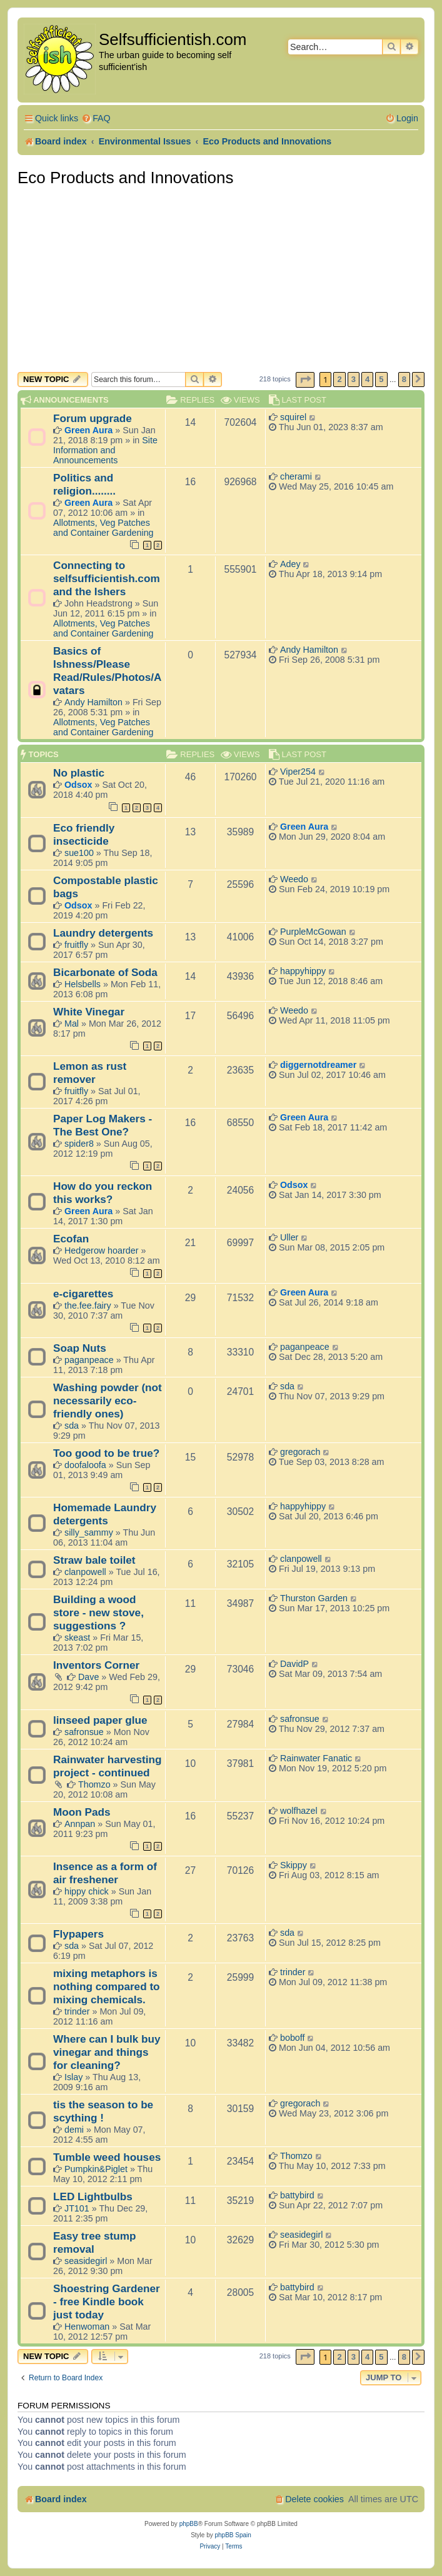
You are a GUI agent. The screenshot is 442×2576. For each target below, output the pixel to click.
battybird (297, 2195)
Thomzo (94, 1784)
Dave (88, 1677)
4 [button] (367, 379)
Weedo (294, 879)
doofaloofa (85, 1465)
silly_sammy (88, 1532)
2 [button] (339, 379)
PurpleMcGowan (313, 932)
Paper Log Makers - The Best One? (102, 1125)
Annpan (79, 1824)
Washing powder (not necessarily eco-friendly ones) (107, 1400)
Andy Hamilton (93, 702)
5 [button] (381, 379)
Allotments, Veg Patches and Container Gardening (103, 528)
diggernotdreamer (318, 1065)
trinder (77, 2011)
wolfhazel (299, 1811)
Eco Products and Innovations (125, 177)
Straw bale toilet (94, 1560)
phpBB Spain (232, 2535)
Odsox (78, 785)
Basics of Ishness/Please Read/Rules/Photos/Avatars (107, 671)
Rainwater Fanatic (316, 1758)
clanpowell (85, 1572)
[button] (305, 380)
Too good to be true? (106, 1453)
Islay (73, 2077)
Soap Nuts (79, 1348)
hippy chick (86, 1891)
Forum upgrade (92, 418)
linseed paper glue (100, 1720)
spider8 (79, 1144)
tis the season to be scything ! (103, 2111)
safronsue (84, 1732)
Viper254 (298, 772)
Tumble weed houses (107, 2157)
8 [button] (404, 379)
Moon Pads (82, 1812)
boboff (292, 2038)
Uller (289, 1237)
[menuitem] (96, 118)
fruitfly (76, 945)
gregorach (300, 1452)
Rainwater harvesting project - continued (107, 1766)
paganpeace (89, 1360)
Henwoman (86, 2327)
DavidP (294, 1664)
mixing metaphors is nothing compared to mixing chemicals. (106, 1986)
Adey (290, 564)
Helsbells (82, 984)
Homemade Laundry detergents (104, 1514)
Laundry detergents (103, 933)
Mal (71, 1024)
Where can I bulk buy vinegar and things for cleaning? (107, 2052)
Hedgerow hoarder (101, 1250)
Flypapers (78, 1934)
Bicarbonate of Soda (105, 972)
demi (74, 2130)
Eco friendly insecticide (83, 834)
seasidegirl (85, 2261)
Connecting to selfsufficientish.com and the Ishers (106, 578)
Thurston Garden (314, 1598)
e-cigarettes (83, 1293)
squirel (293, 417)
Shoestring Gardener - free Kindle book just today (106, 2301)
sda (71, 1426)
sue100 (79, 853)
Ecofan (71, 1238)
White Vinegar (88, 1011)
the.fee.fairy (87, 1306)
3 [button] (353, 379)
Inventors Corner (96, 1665)
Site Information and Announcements (105, 450)
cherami (296, 476)
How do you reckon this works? (102, 1192)
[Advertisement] (221, 278)
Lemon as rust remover (89, 1072)
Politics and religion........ (84, 484)
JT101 (76, 2208)
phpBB (188, 2523)
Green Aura (88, 430)
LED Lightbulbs (93, 2196)
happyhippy (303, 971)
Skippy (293, 1865)
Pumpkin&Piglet (96, 2169)
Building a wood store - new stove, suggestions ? (98, 1612)
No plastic (78, 773)
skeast (77, 1638)
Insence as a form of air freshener (105, 1873)
